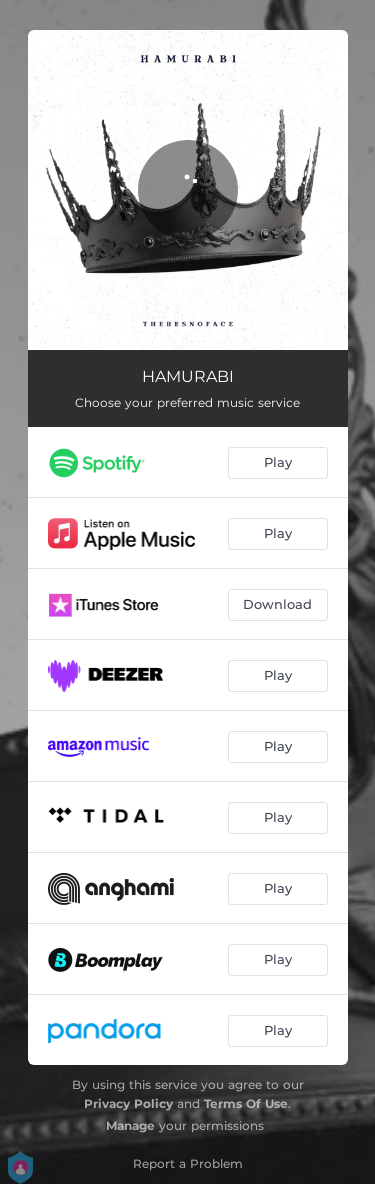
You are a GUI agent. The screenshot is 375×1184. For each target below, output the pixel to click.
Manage (130, 1125)
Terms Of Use (246, 1103)
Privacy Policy (128, 1103)
